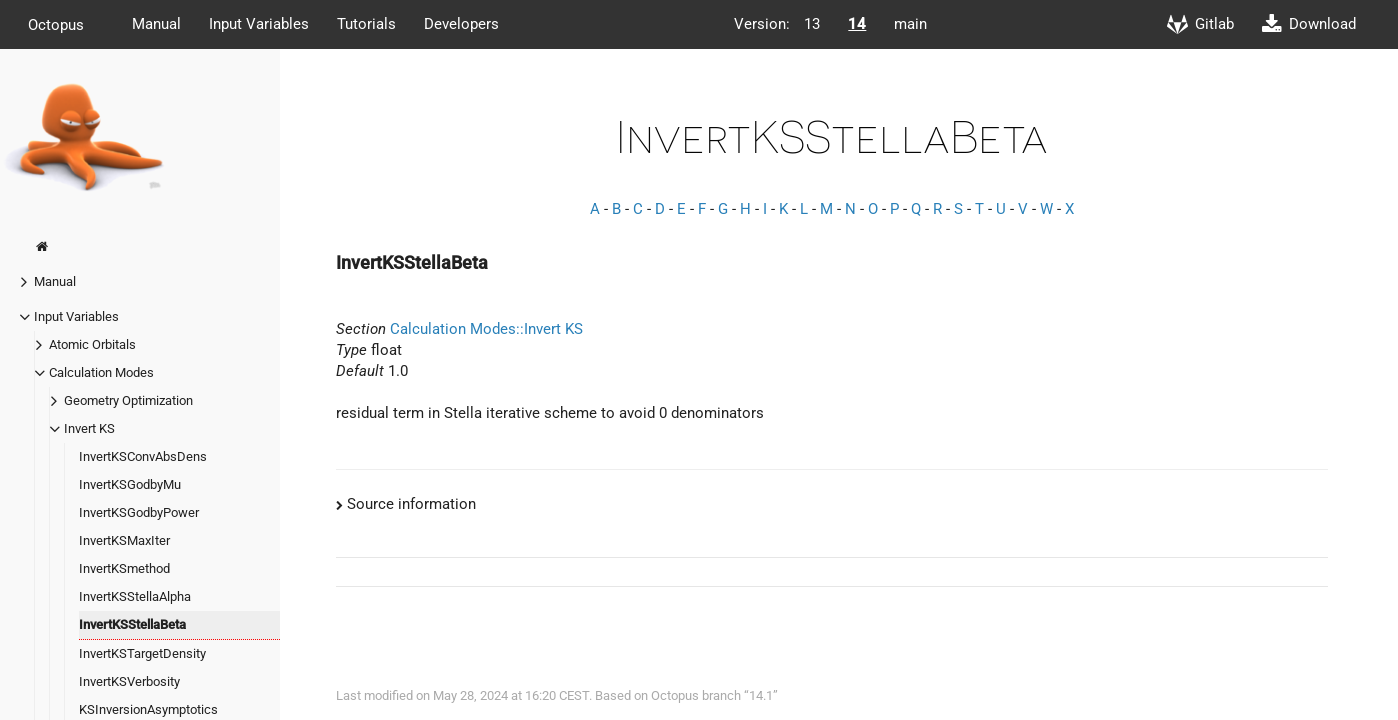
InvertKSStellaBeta (132, 624)
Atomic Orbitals (92, 344)
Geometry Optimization (128, 400)
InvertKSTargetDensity (142, 653)
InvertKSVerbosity (129, 681)
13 (812, 24)
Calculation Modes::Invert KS (486, 329)
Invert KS (89, 428)
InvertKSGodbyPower (139, 512)
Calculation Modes (101, 372)
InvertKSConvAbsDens (143, 456)
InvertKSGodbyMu (130, 484)
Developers (461, 24)
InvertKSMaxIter (124, 540)
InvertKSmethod (124, 568)
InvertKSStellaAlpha (135, 596)
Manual (156, 24)
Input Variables (259, 24)
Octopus (56, 24)
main (910, 24)
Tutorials (366, 24)
